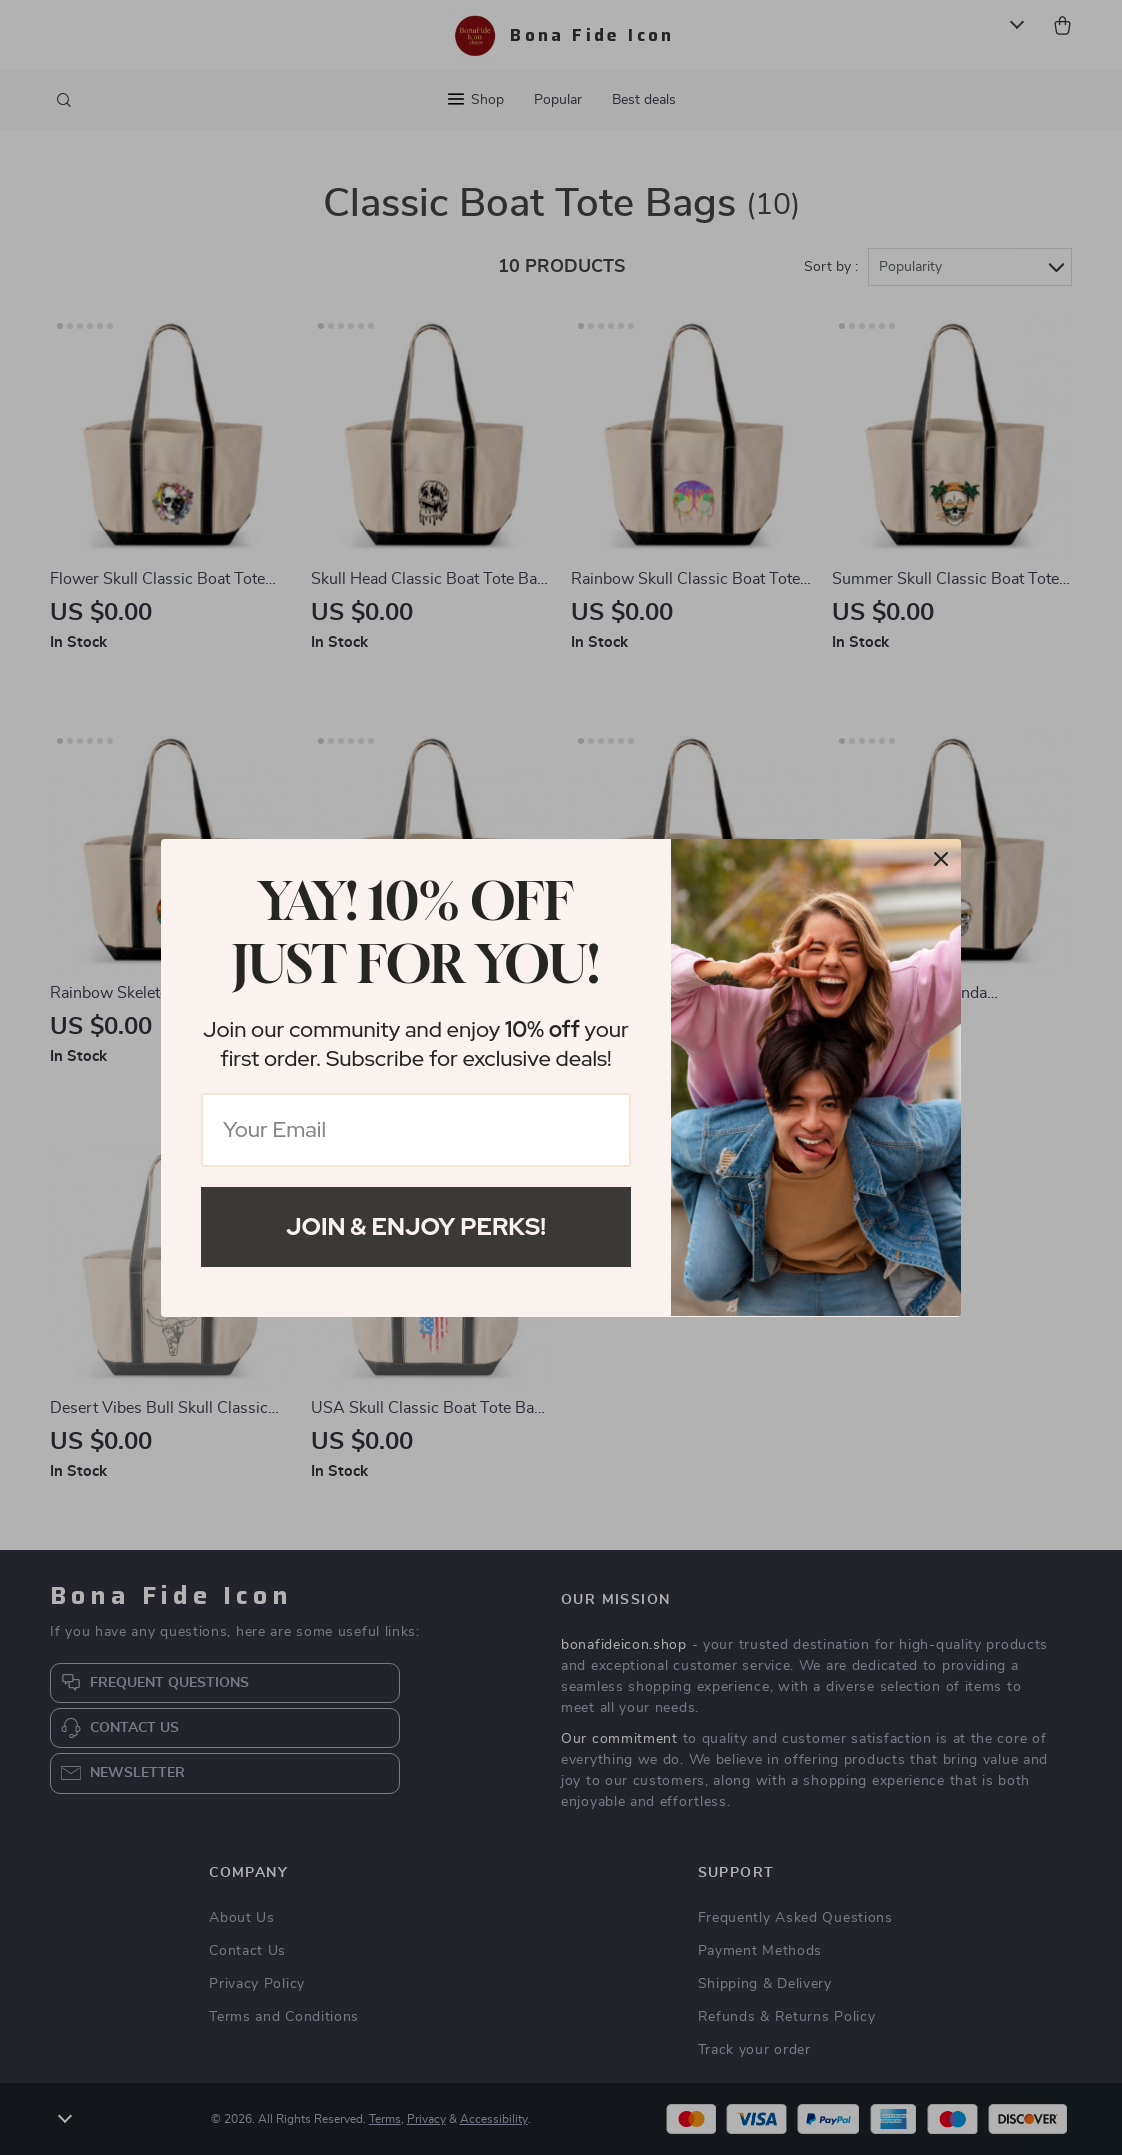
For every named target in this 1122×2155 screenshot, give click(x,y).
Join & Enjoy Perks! (416, 1226)
